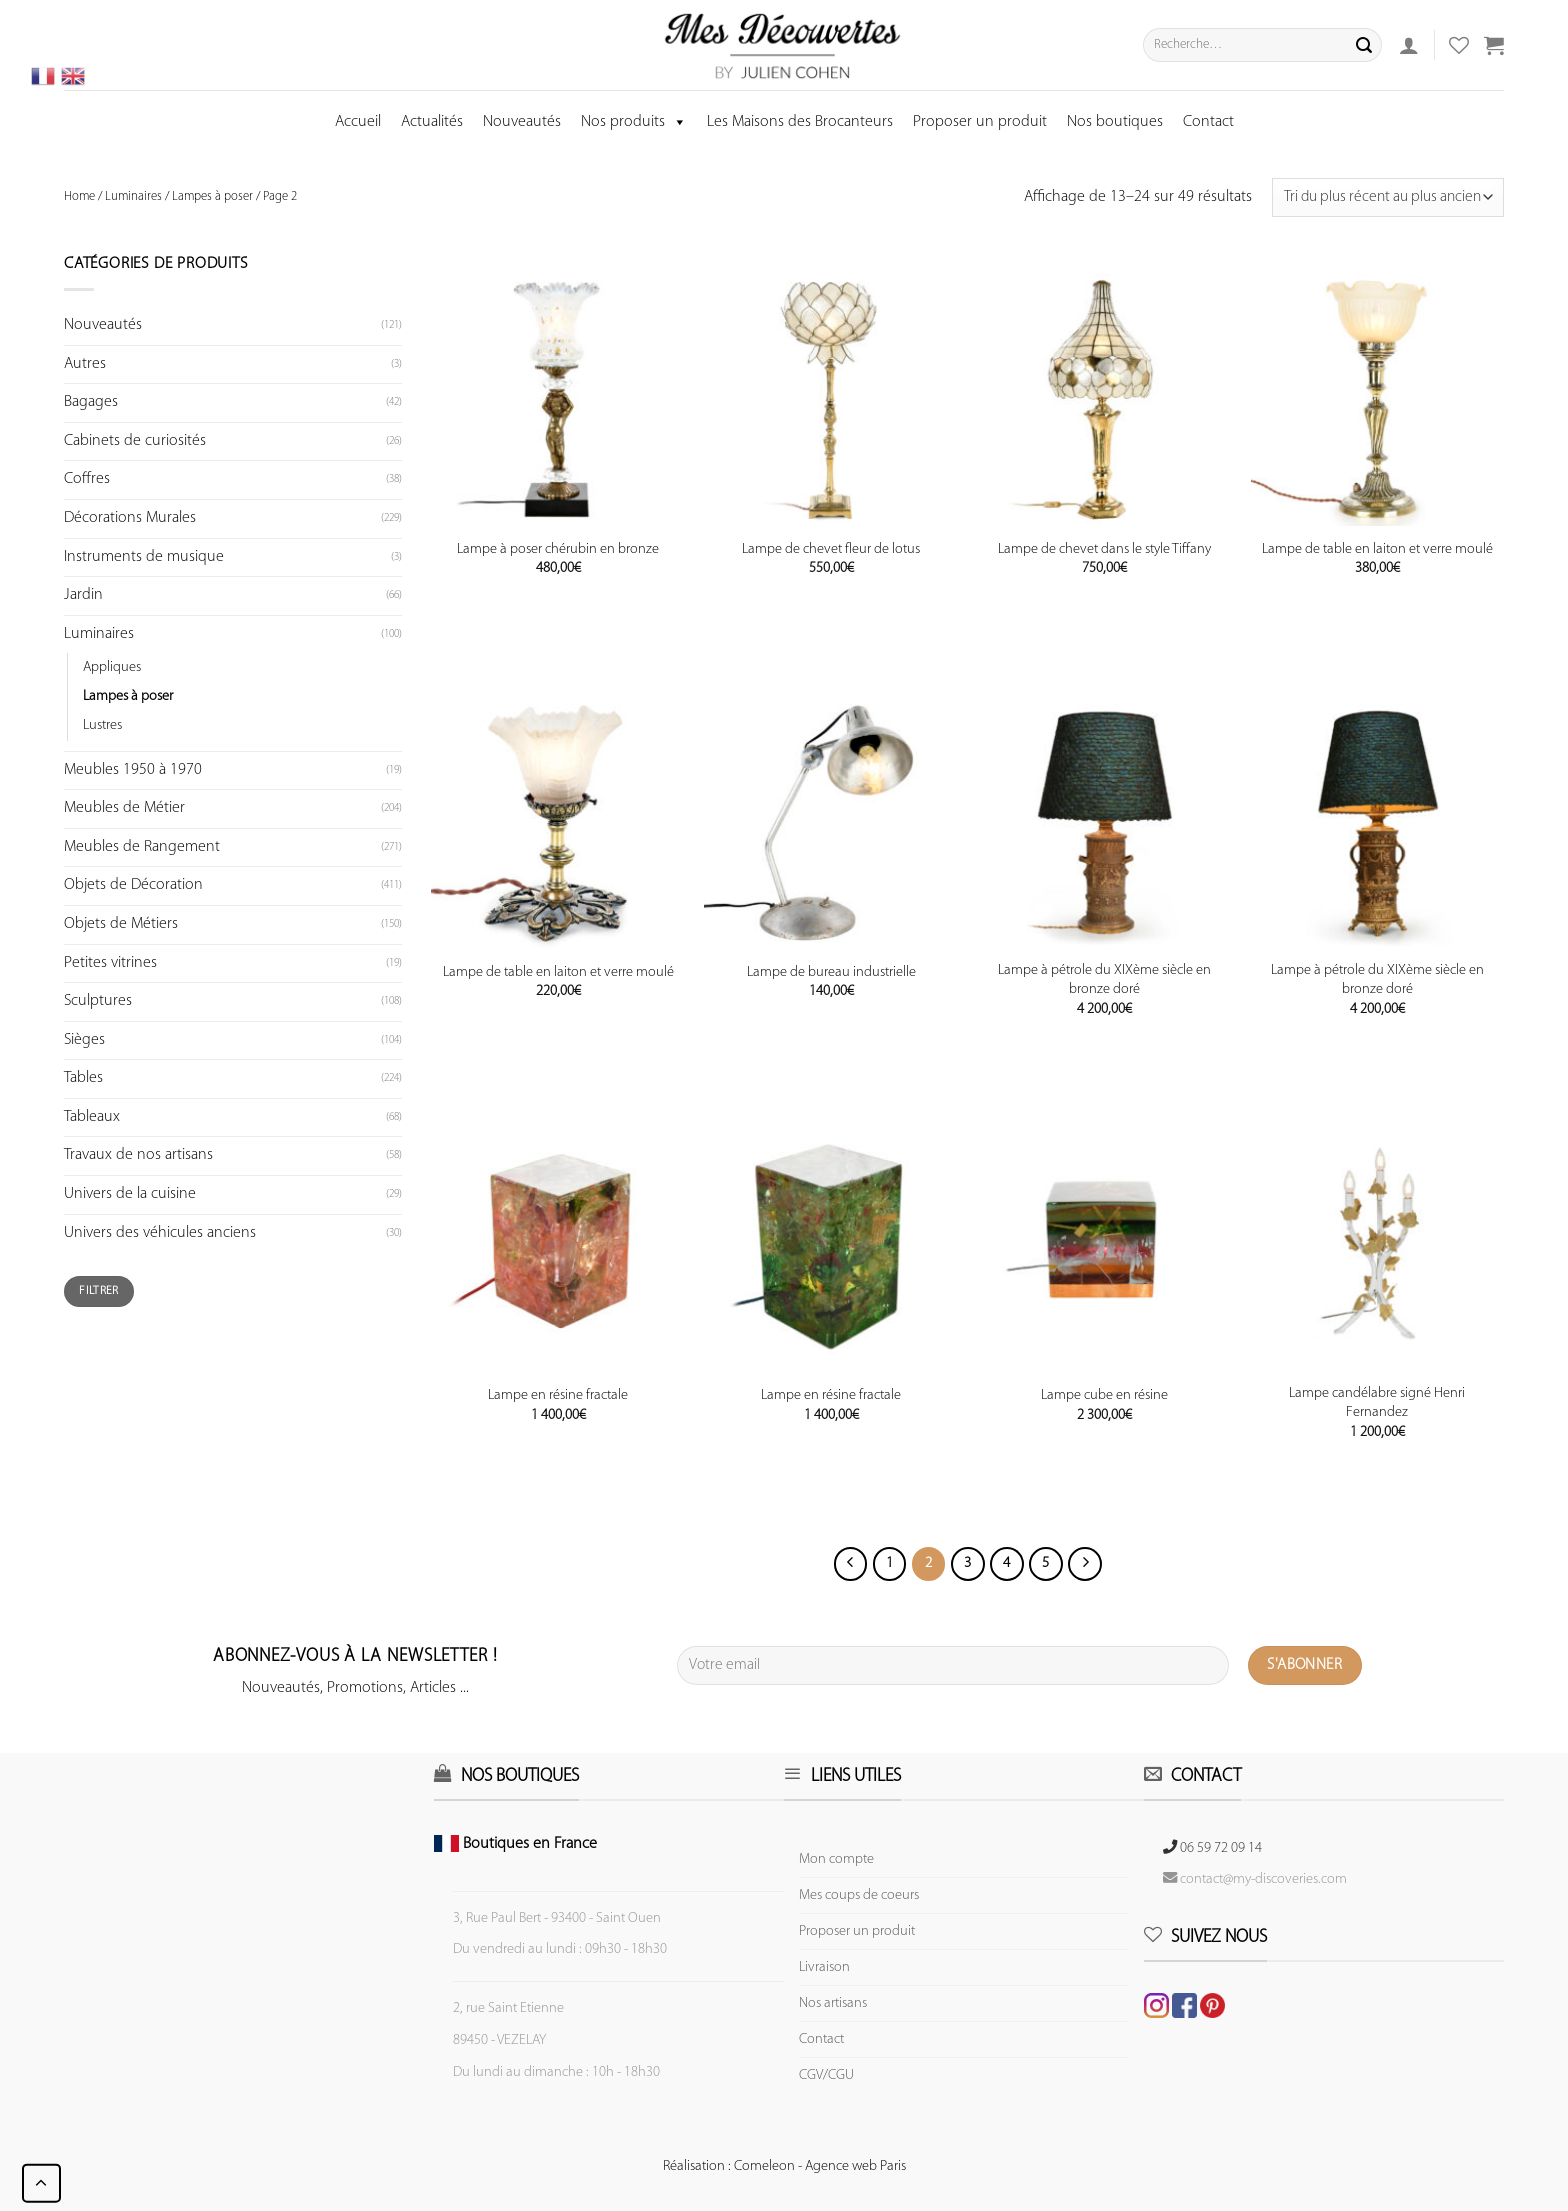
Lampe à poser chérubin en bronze (558, 549)
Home (79, 196)
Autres (85, 364)
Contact (1208, 122)
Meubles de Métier (124, 808)
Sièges (84, 1040)
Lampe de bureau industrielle (831, 972)
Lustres (102, 725)
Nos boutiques (1115, 122)
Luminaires (133, 196)
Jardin (83, 595)
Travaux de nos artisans (138, 1155)
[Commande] (1388, 197)
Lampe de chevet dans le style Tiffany (1104, 549)
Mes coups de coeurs (859, 1895)
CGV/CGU (826, 2075)
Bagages (91, 402)
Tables (83, 1078)
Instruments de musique (144, 557)
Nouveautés (522, 122)
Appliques (112, 667)
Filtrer (99, 1291)
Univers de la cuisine (130, 1194)
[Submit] (1364, 45)
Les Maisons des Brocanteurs (800, 122)
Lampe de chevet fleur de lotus (831, 549)
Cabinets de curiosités (135, 441)
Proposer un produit (980, 122)
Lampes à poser (212, 196)
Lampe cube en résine (1104, 1395)
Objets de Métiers (121, 924)
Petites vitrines (110, 963)
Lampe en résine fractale (558, 1395)
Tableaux (92, 1117)
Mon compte (836, 1859)
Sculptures (98, 1001)
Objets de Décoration (133, 885)
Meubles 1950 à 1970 (133, 770)
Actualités (432, 122)
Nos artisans (833, 2003)
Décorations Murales (130, 518)
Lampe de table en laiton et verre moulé (1377, 549)
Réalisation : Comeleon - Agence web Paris (784, 2166)
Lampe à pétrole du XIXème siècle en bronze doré (1104, 980)
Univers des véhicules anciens (160, 1233)
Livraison (824, 1967)
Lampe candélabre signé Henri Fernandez (1377, 1403)
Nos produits (634, 122)
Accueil (358, 122)
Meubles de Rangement (142, 847)
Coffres (87, 479)
